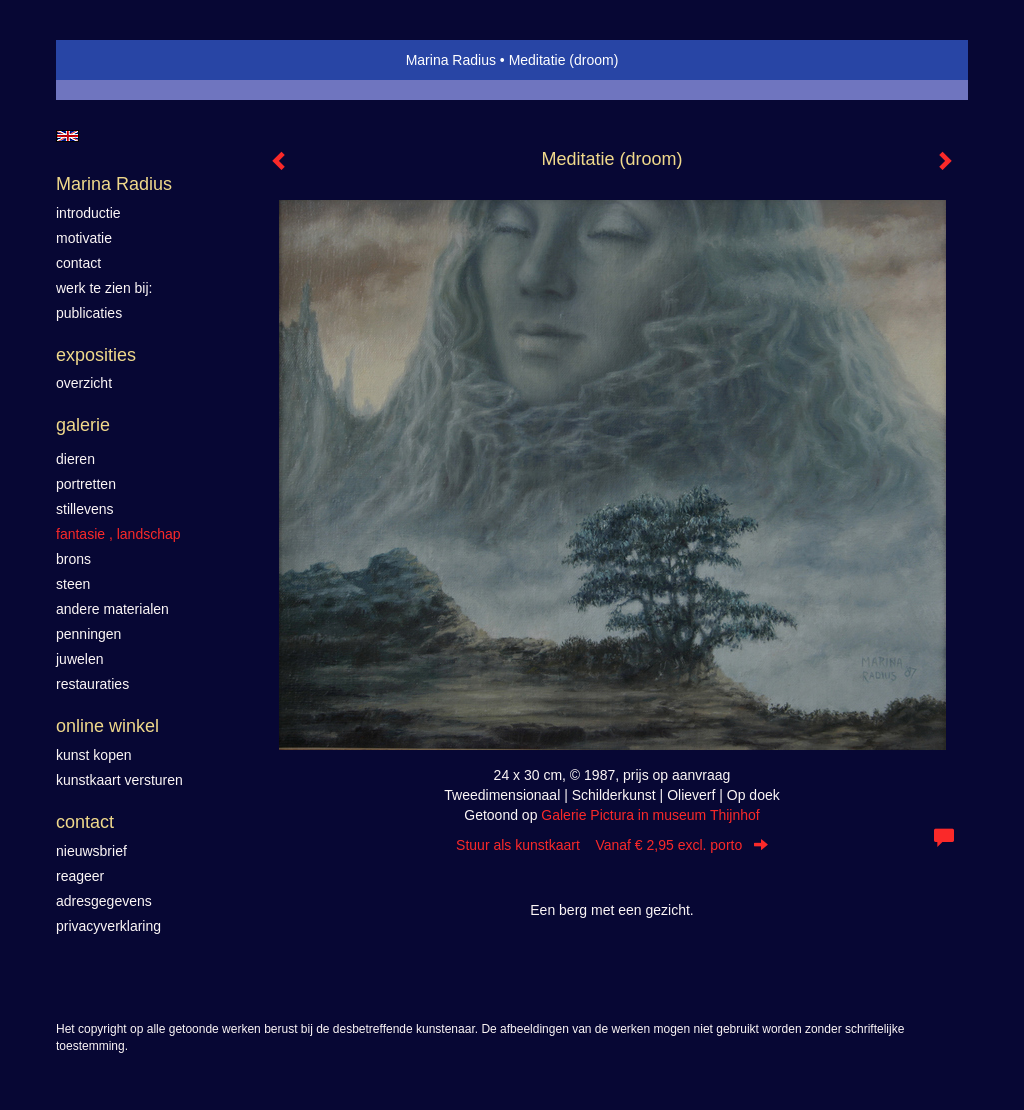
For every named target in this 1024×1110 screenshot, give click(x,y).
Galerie (83, 425)
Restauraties (92, 684)
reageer (80, 876)
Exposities (96, 355)
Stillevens (85, 509)
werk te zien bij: (104, 288)
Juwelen (79, 659)
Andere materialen (112, 609)
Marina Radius (451, 60)
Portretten (86, 484)
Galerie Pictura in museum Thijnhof (650, 815)
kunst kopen (94, 755)
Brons (73, 559)
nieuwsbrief (91, 851)
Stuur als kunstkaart (612, 845)
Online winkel (107, 726)
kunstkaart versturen (119, 780)
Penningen (88, 634)
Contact (85, 822)
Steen (73, 584)
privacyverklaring (108, 926)
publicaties (89, 313)
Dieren (75, 459)
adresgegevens (104, 901)
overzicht (84, 383)
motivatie (84, 238)
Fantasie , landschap (118, 534)
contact (78, 263)
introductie (88, 213)
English (67, 136)
